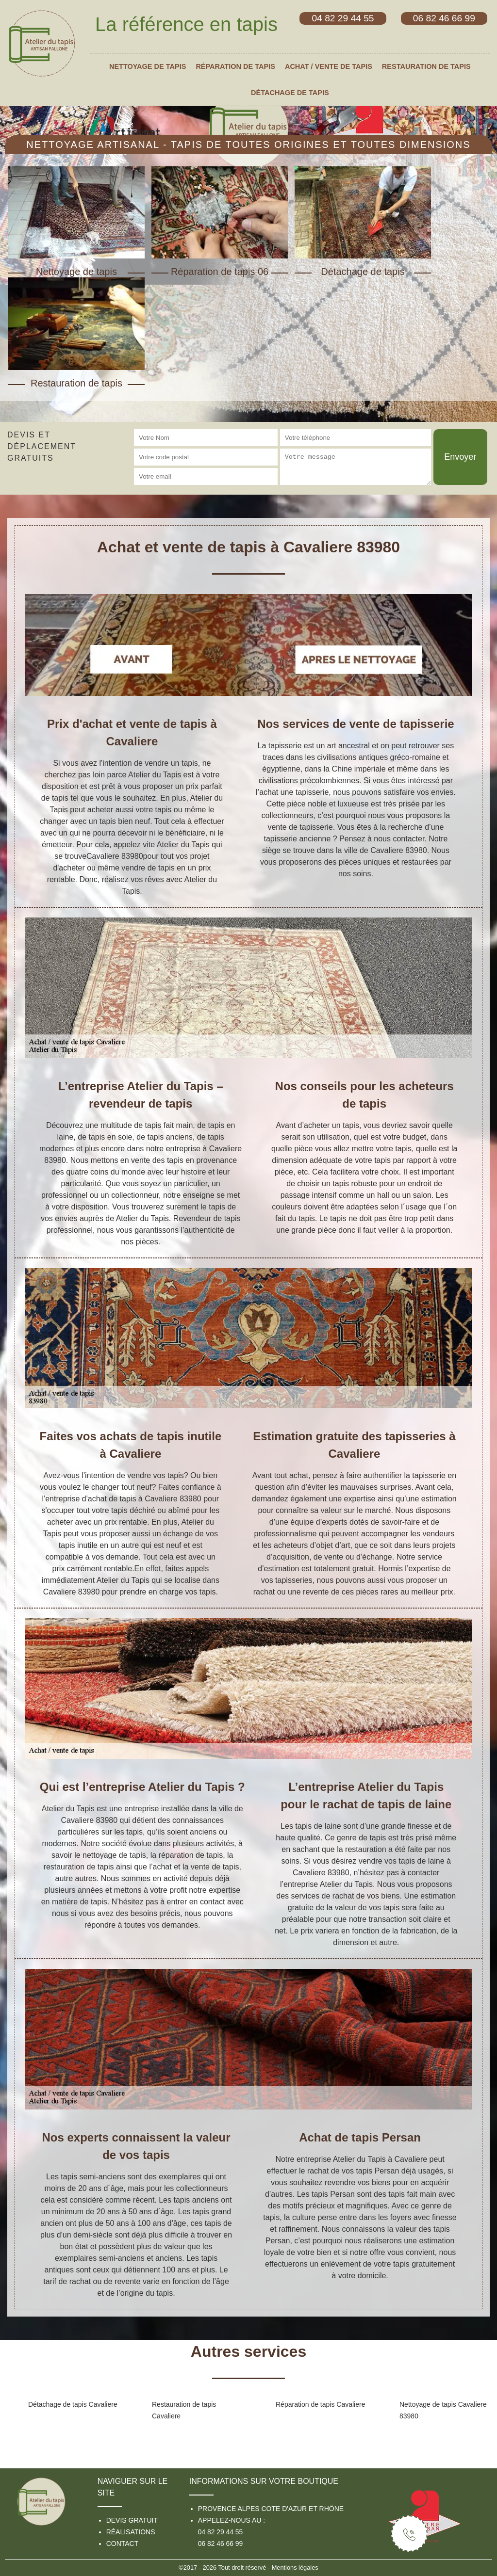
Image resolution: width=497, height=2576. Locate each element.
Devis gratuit (132, 2520)
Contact (122, 2543)
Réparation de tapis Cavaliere (320, 2404)
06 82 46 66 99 (220, 2543)
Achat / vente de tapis (328, 66)
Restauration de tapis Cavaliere (184, 2410)
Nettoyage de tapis (147, 66)
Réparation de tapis (235, 66)
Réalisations (130, 2532)
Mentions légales (295, 2567)
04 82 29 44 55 (220, 2532)
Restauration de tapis (426, 66)
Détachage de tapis (290, 93)
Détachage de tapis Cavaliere (72, 2404)
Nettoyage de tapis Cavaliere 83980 (443, 2410)
